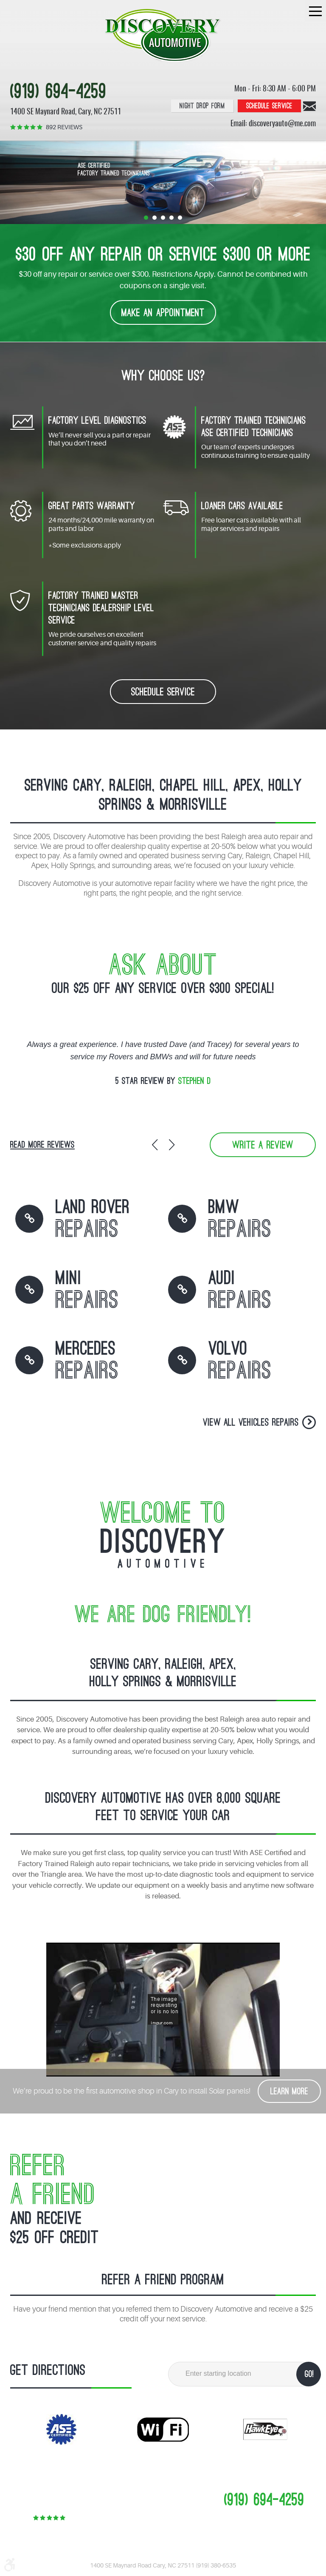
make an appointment (163, 313)
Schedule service (269, 106)
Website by (184, 2556)
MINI (87, 1291)
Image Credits (133, 2556)
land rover (93, 1220)
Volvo (239, 1362)
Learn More (289, 2092)
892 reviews (64, 127)
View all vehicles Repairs (251, 1422)
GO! (309, 2374)
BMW (239, 1220)
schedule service (163, 692)
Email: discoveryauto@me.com (273, 124)
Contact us (309, 106)
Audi (239, 1291)
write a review (262, 1145)
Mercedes (87, 1362)
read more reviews (42, 1145)
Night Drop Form (202, 106)
